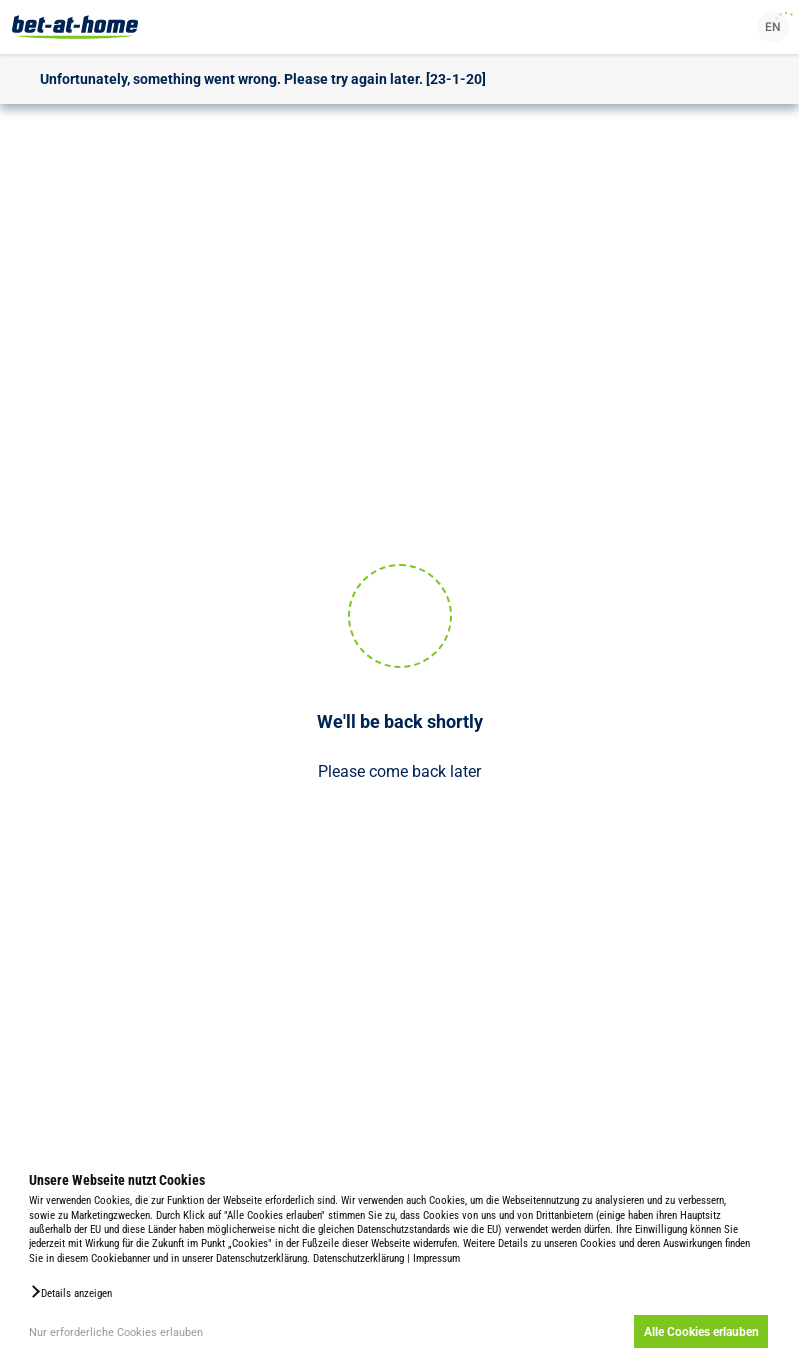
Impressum (436, 1258)
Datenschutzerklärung (358, 1258)
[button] (70, 1292)
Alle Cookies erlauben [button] (701, 1332)
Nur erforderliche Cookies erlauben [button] (116, 1332)
